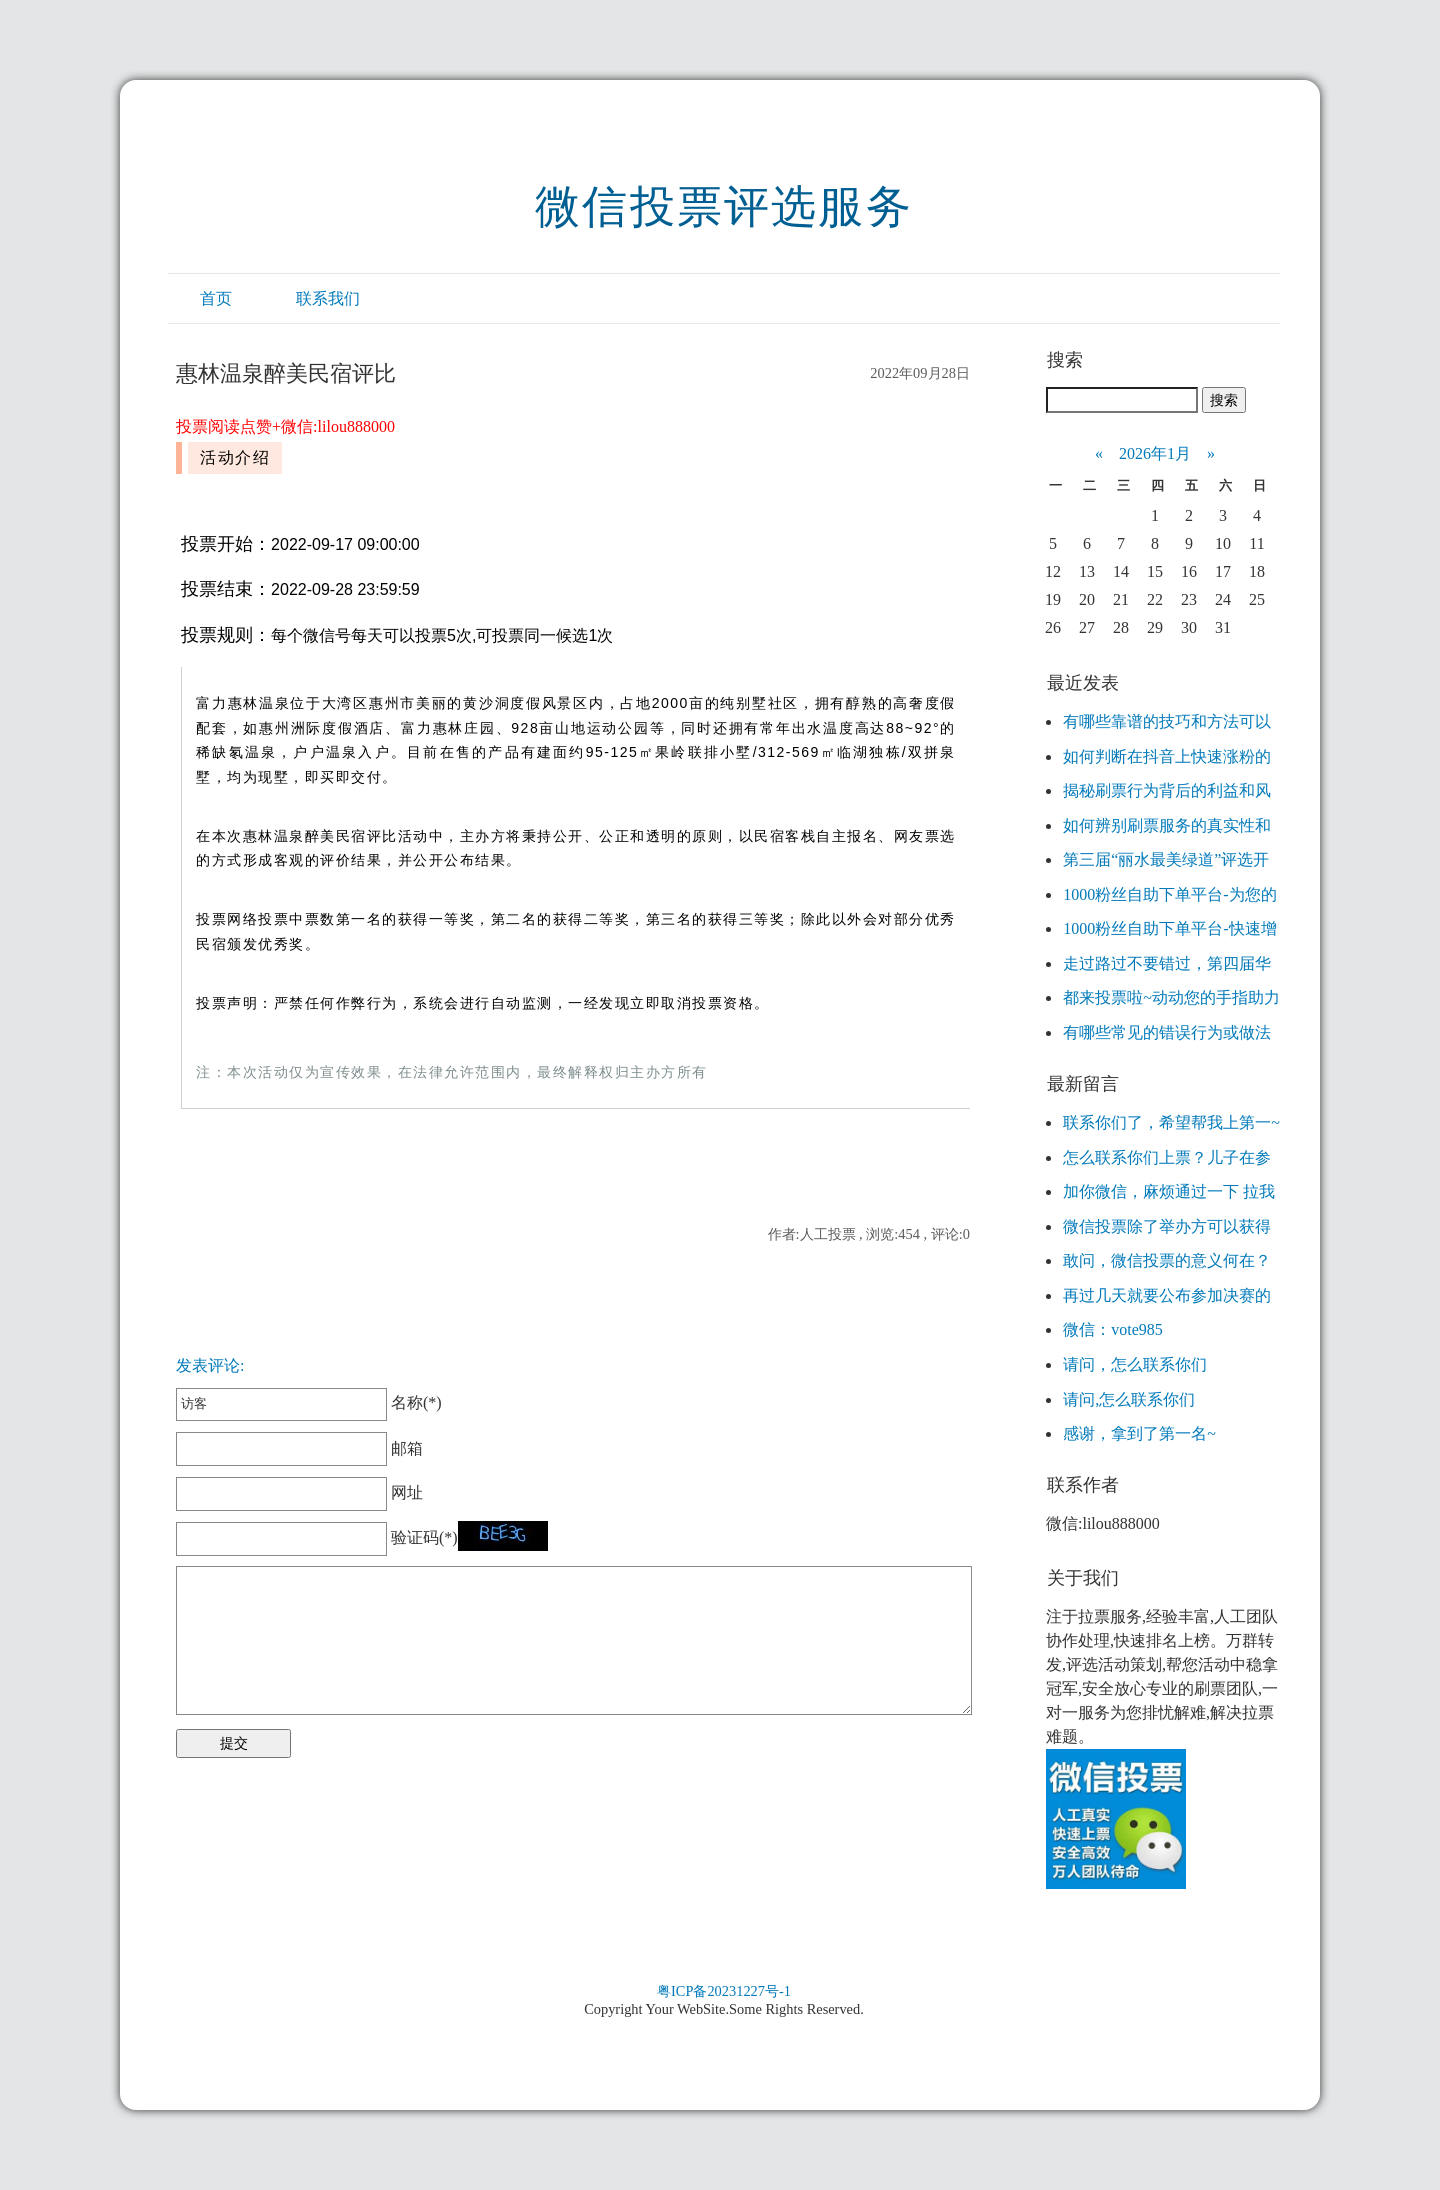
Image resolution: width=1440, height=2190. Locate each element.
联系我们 (328, 298)
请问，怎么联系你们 (1135, 1364)
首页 (216, 298)
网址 (299, 1492)
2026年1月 (1155, 453)
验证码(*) (424, 1537)
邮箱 (299, 1448)
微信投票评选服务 (724, 207)
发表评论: (210, 1365)
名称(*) (308, 1402)
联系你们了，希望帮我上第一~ (1171, 1122)
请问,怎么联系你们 (1129, 1399)
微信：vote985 (1113, 1329)
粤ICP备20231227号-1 (724, 1991)
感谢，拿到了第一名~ (1139, 1433)
